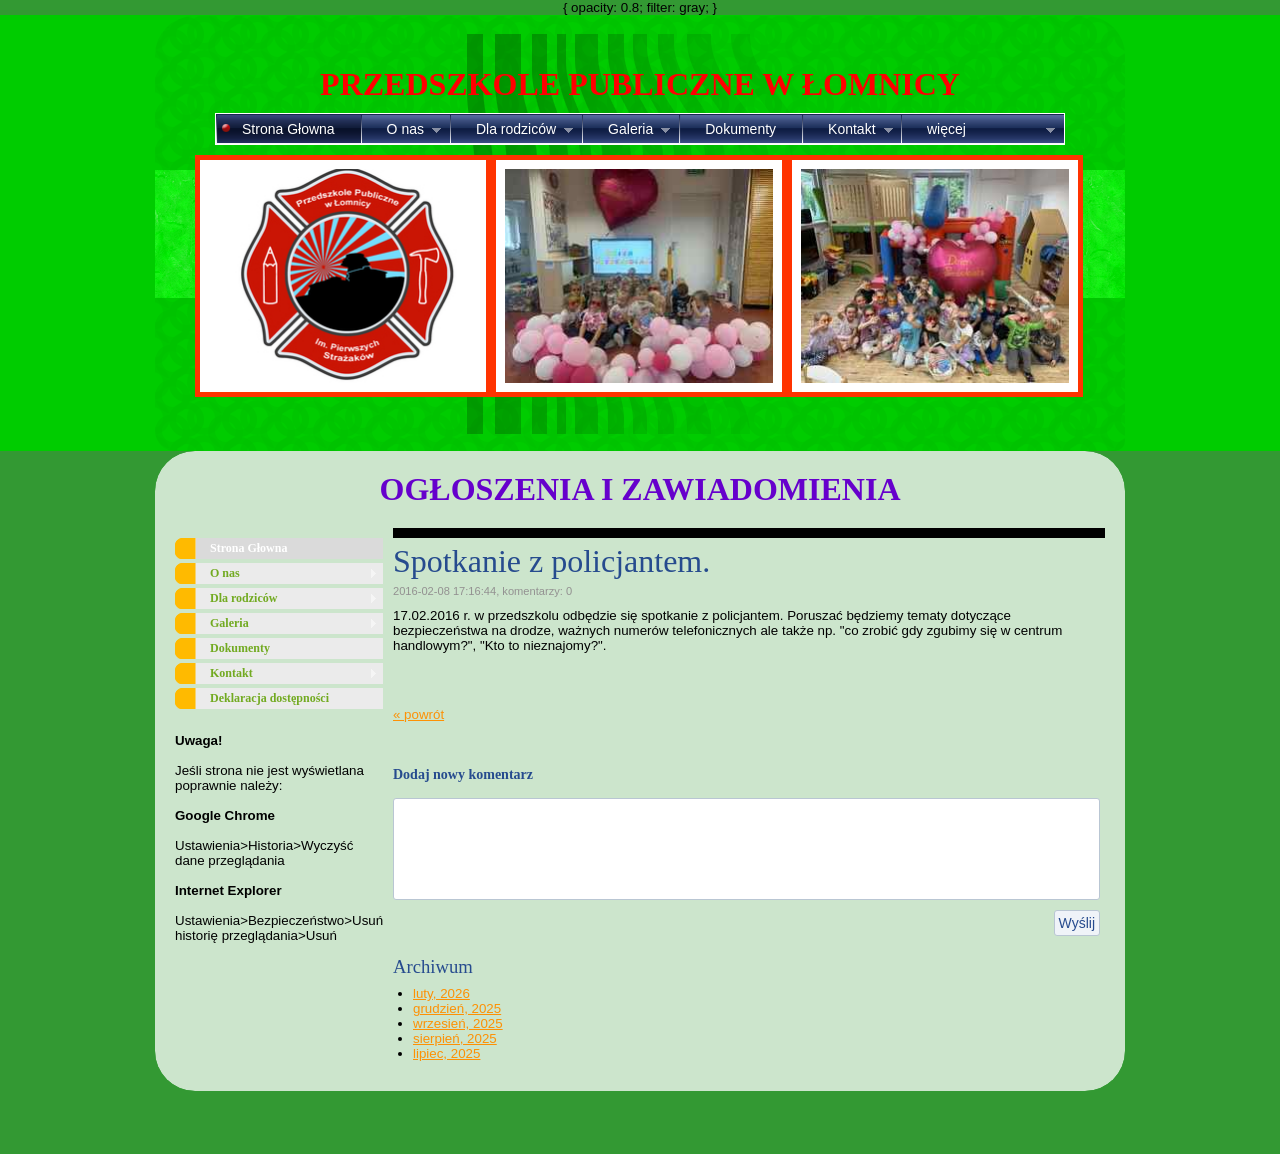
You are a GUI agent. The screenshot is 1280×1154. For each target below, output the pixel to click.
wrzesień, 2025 (458, 1023)
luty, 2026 (441, 993)
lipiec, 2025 (446, 1053)
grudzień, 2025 (457, 1008)
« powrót (418, 714)
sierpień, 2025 (455, 1038)
